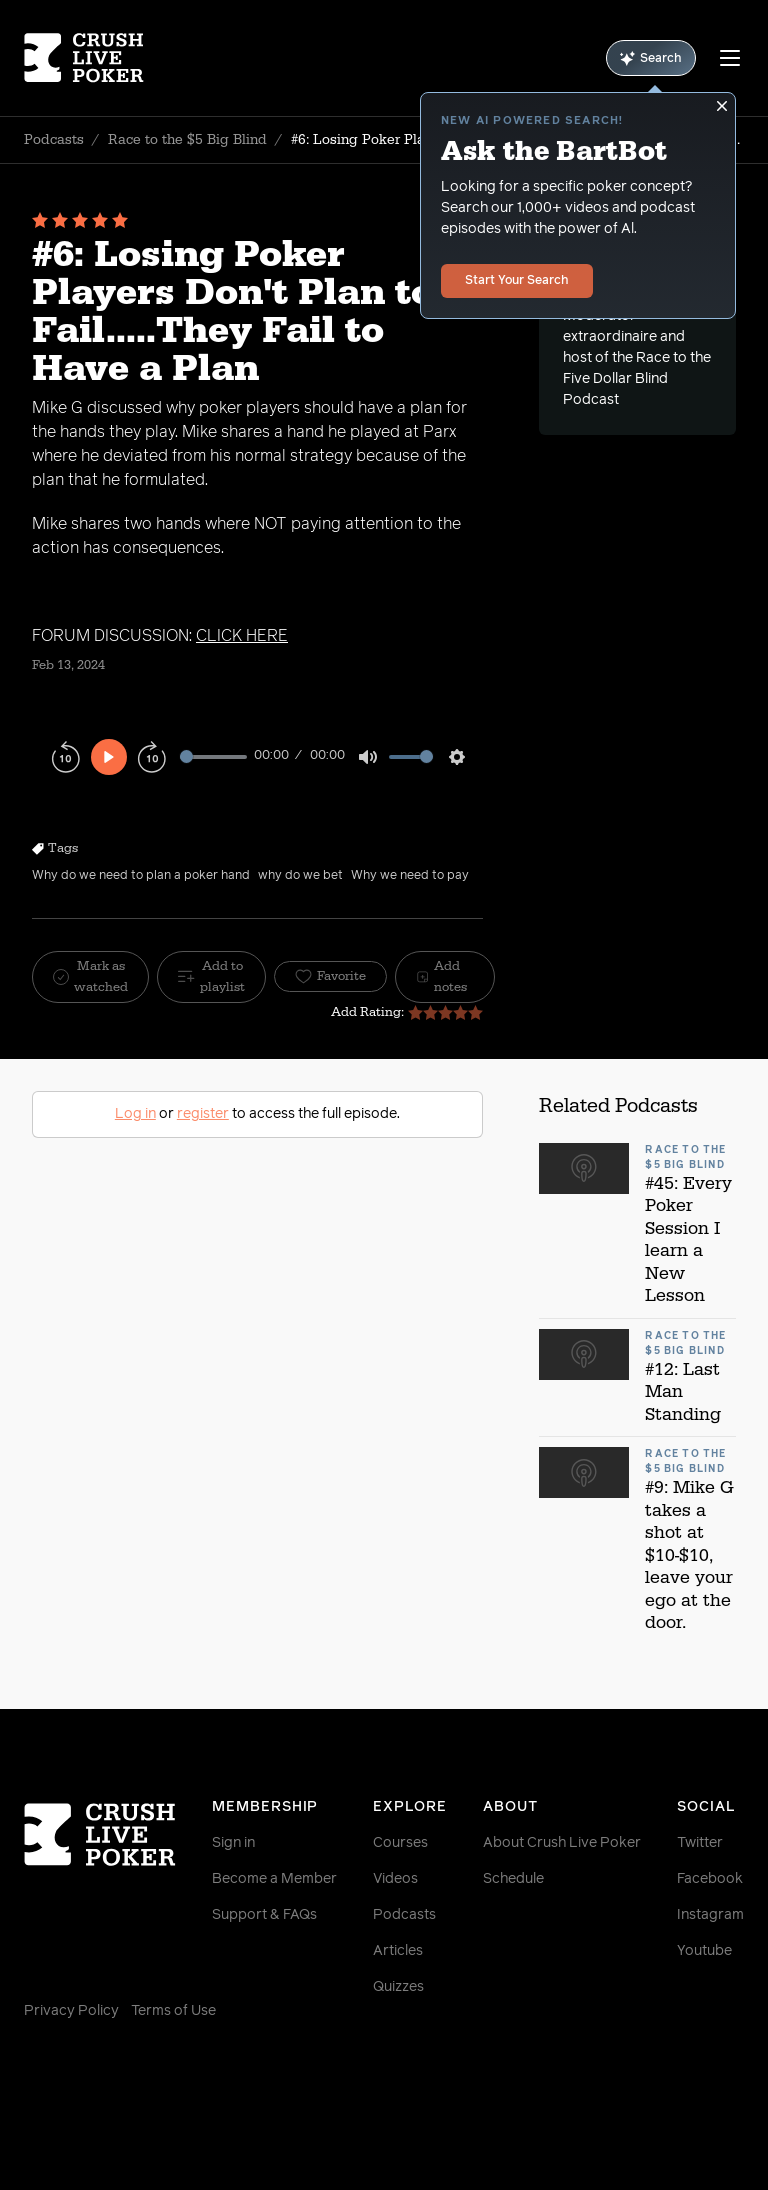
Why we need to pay (410, 876)
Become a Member (274, 1879)
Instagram (710, 1915)
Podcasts (54, 140)
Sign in (233, 1843)
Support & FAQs (264, 1915)
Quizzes (398, 1987)
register (203, 1114)
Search (651, 58)
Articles (398, 1951)
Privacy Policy (71, 2011)
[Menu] (730, 58)
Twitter (700, 1843)
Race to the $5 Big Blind (187, 140)
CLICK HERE (242, 636)
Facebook (710, 1879)
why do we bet (300, 876)
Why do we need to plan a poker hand (141, 876)
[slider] (213, 756)
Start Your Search (517, 281)
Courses (400, 1843)
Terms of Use (173, 2011)
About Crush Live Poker (562, 1843)
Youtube (704, 1951)
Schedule (513, 1879)
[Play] (109, 757)
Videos (395, 1879)
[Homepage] (84, 58)
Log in (135, 1114)
